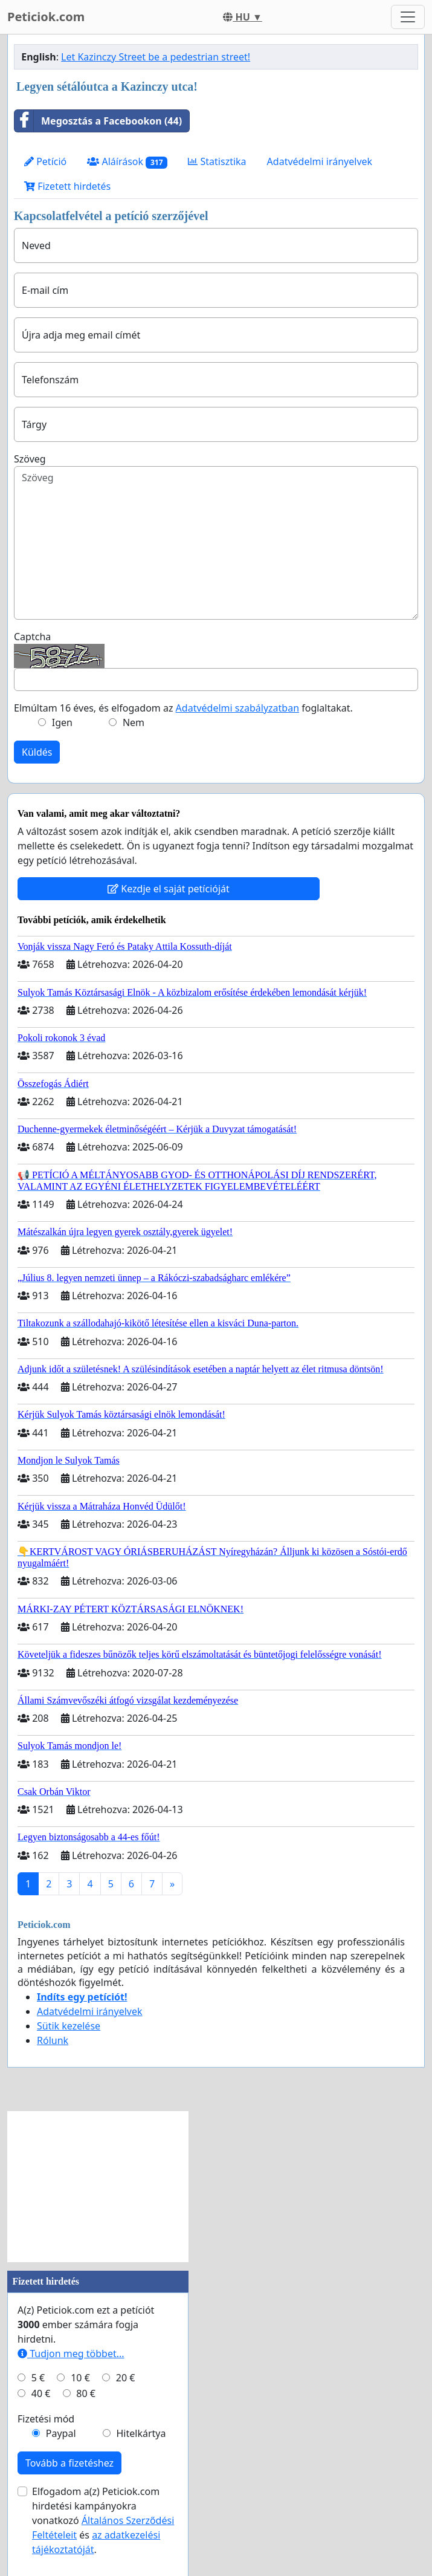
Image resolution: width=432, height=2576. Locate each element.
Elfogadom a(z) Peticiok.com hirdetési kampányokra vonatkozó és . (103, 2520)
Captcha (32, 636)
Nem (133, 722)
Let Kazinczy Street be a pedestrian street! (155, 56)
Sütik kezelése (68, 2026)
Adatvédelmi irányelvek (320, 161)
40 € (41, 2393)
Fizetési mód (46, 2418)
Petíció (45, 161)
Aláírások (127, 162)
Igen (62, 722)
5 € (38, 2377)
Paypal (61, 2433)
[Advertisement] (98, 2186)
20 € (125, 2377)
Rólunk (52, 2040)
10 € (80, 2377)
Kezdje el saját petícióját (169, 888)
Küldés (37, 752)
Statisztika (217, 161)
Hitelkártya (141, 2433)
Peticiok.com (46, 16)
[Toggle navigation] (408, 17)
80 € (85, 2393)
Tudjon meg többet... (71, 2353)
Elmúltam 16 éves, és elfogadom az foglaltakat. (183, 708)
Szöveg (30, 459)
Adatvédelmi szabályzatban (237, 708)
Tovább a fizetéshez (69, 2463)
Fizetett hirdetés (67, 186)
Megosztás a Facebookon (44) (98, 121)
